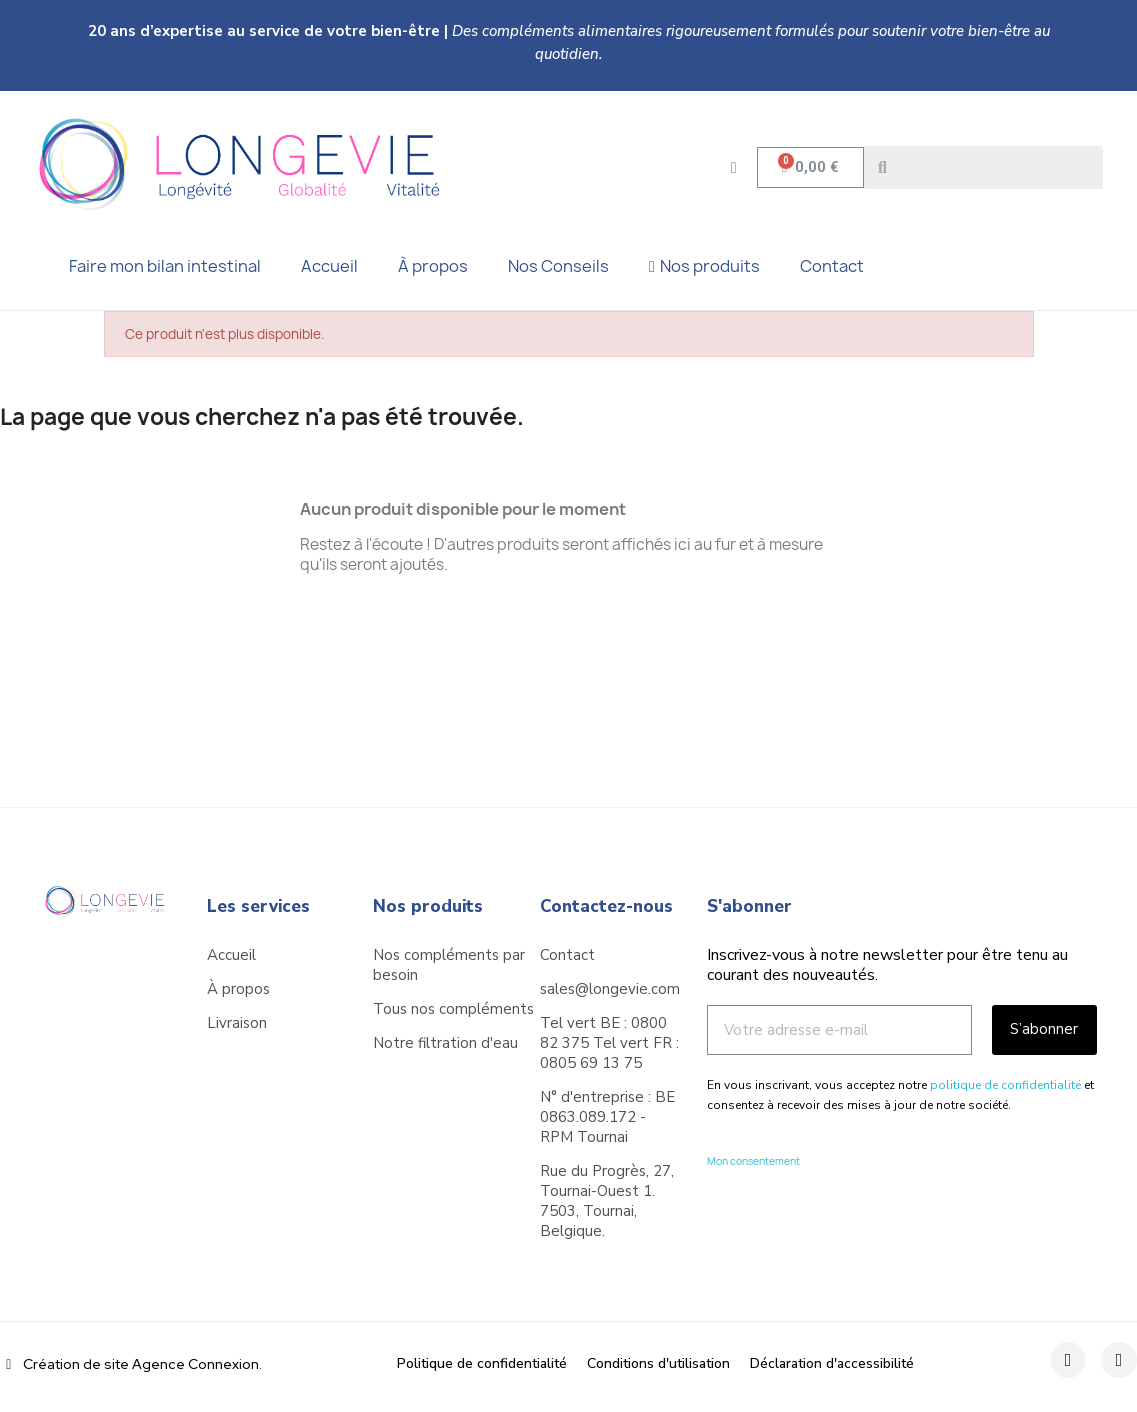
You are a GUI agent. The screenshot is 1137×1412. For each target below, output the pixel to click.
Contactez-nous (606, 906)
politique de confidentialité (1005, 1085)
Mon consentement (753, 1161)
